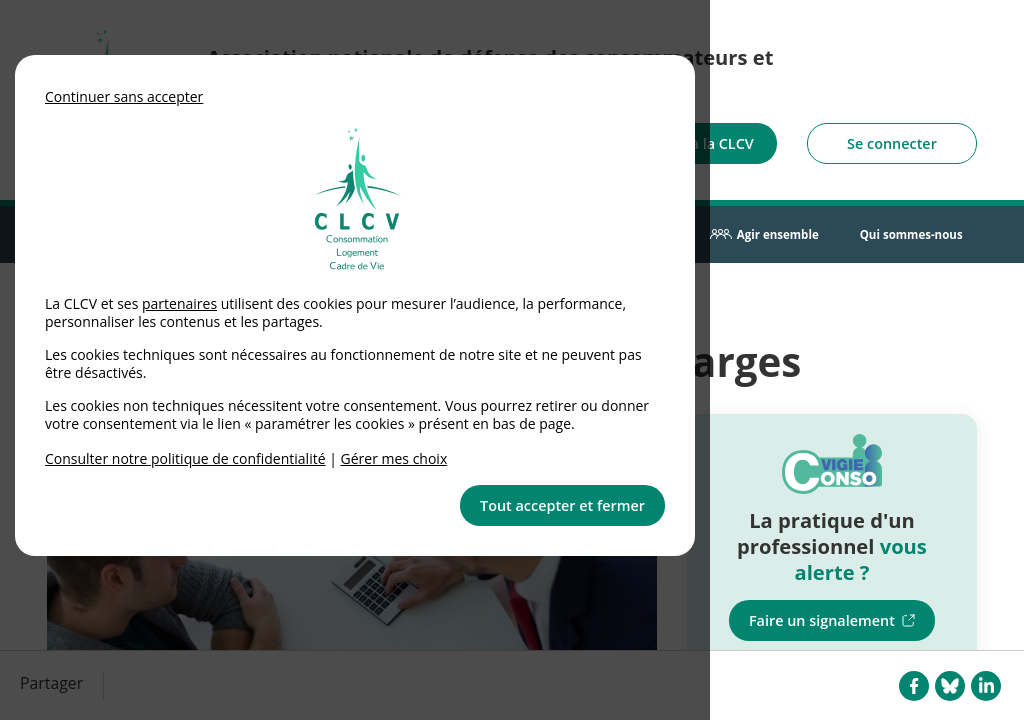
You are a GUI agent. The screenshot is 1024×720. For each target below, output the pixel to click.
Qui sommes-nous (911, 234)
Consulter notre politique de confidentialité (185, 458)
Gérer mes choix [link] (394, 458)
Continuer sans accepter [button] (124, 96)
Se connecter (892, 143)
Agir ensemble (778, 234)
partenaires (179, 303)
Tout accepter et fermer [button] (562, 505)
